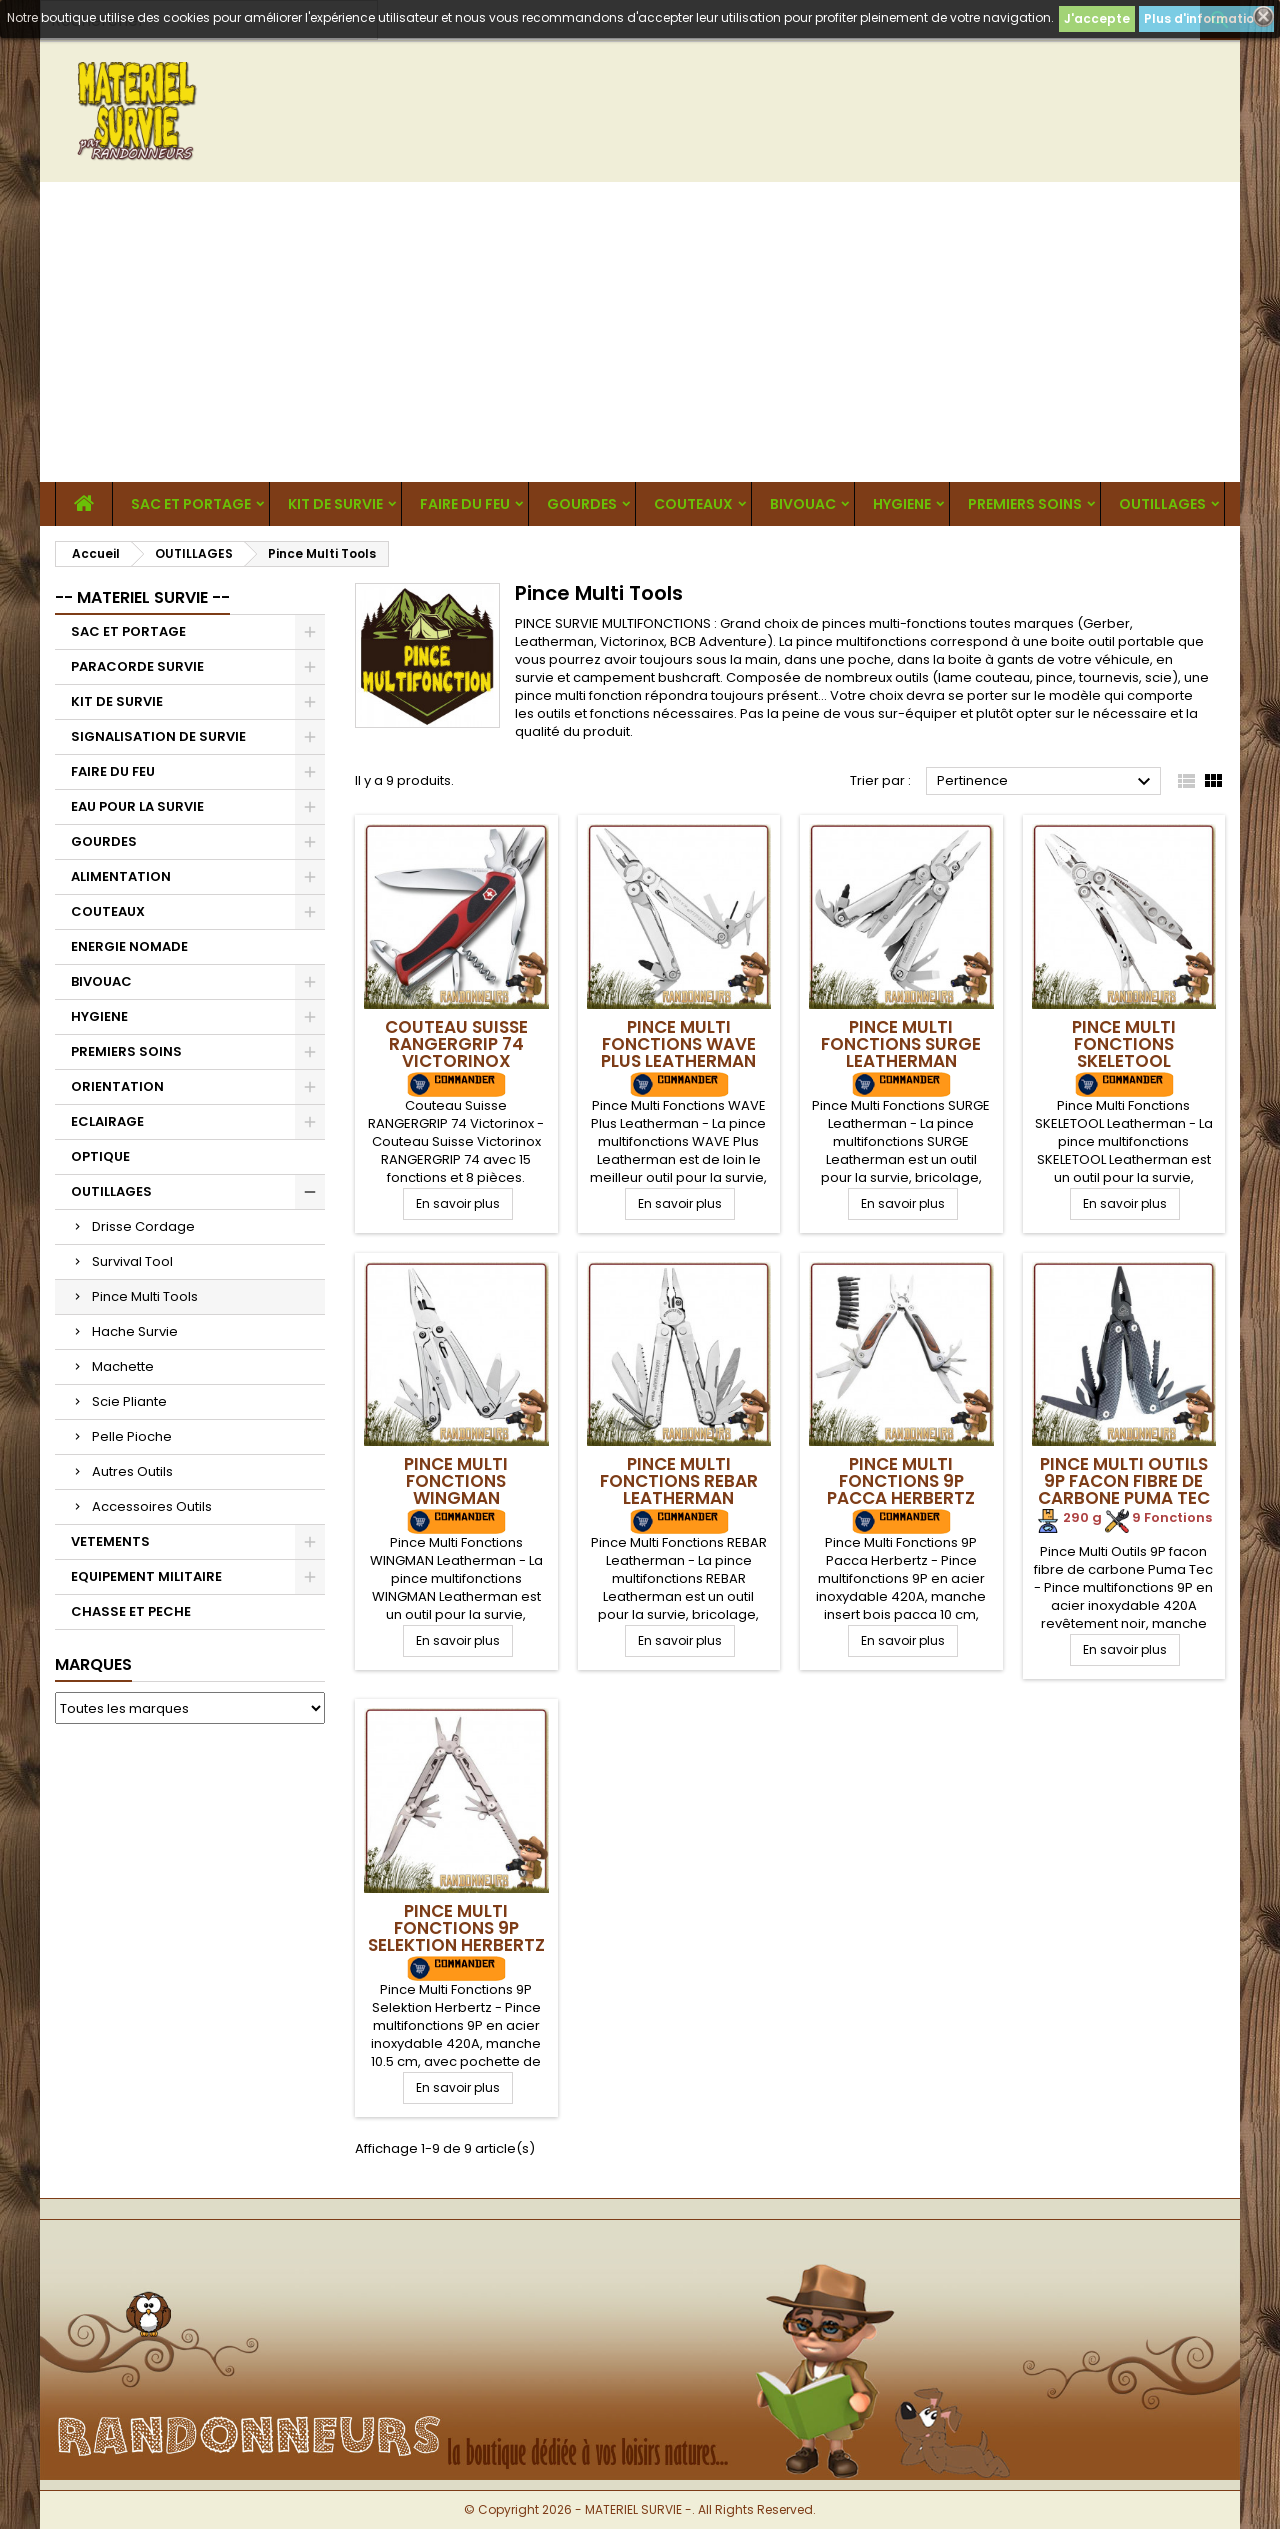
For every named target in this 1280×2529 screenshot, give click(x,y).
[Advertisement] (640, 332)
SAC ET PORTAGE (191, 504)
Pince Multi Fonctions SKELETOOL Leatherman (1123, 1052)
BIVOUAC (803, 504)
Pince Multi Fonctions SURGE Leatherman (901, 1044)
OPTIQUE (100, 1156)
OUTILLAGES (1162, 504)
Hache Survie (135, 1331)
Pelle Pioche (132, 1436)
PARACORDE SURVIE (137, 666)
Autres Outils (132, 1471)
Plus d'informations (1206, 18)
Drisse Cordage (143, 1226)
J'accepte (1097, 18)
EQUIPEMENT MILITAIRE (146, 1576)
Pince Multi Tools (145, 1296)
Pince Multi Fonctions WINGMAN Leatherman (456, 1489)
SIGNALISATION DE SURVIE (158, 736)
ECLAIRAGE (107, 1121)
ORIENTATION (117, 1086)
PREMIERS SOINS (1025, 504)
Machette (123, 1366)
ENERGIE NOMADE (129, 946)
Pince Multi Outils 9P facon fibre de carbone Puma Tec (1124, 1481)
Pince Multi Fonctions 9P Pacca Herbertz (901, 1481)
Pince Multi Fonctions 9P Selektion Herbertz (456, 1928)
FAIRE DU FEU (465, 504)
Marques (93, 1664)
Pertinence (1046, 782)
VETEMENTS (110, 1541)
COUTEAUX (693, 504)
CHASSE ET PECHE (131, 1611)
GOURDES (582, 504)
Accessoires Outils (152, 1506)
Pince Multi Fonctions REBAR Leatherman (679, 1481)
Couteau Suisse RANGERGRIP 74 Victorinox (456, 1044)
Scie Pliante (129, 1401)
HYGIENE (902, 504)
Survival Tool (132, 1261)
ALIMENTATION (121, 876)
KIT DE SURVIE (335, 504)
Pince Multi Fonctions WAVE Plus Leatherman (678, 1044)
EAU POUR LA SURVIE (137, 806)
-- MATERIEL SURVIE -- (142, 597)
